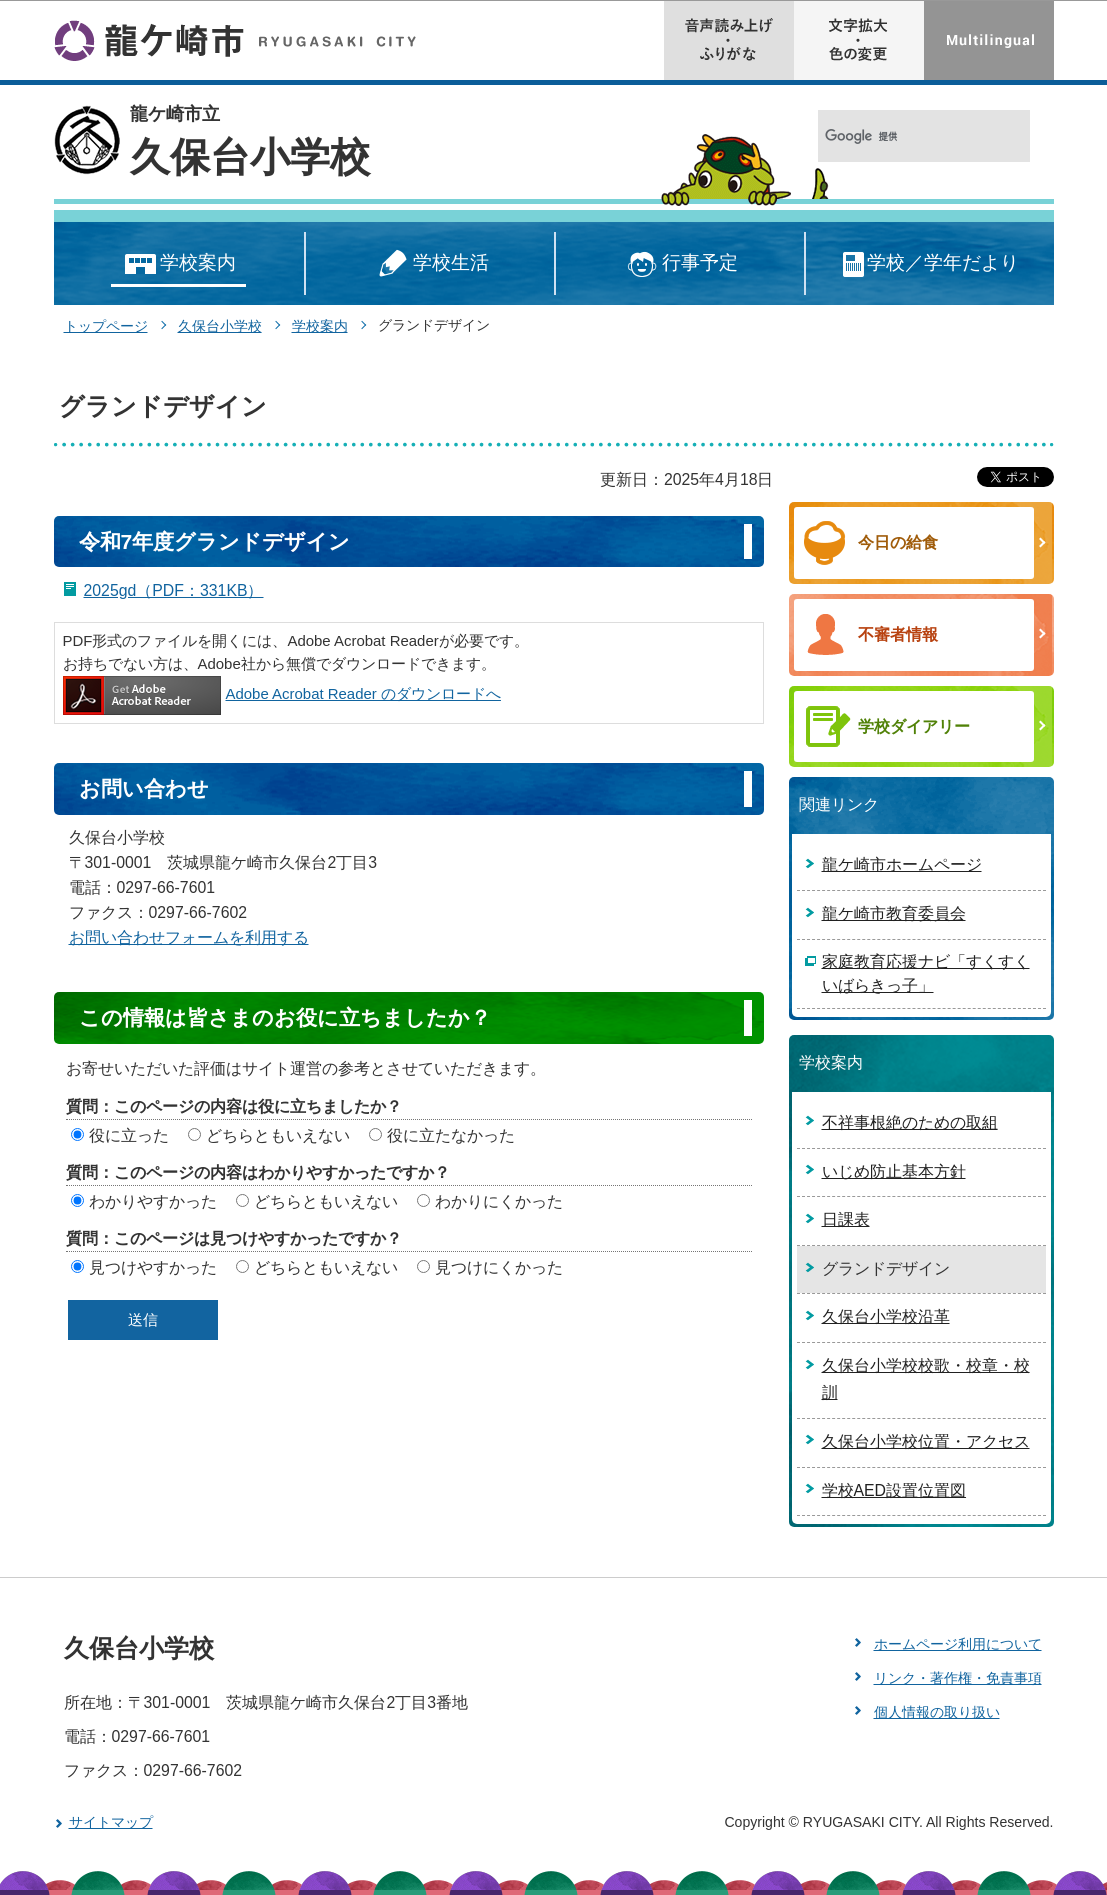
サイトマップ (111, 1822)
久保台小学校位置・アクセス (926, 1441)
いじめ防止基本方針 (894, 1171)
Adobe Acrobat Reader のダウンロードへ (282, 693)
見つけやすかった (153, 1267)
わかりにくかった (499, 1201)
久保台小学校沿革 (886, 1316)
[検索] (902, 136)
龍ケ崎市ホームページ (902, 864)
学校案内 (178, 264)
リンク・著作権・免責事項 (958, 1678)
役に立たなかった (451, 1135)
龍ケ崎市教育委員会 (894, 913)
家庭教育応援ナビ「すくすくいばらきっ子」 (926, 973)
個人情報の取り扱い (937, 1712)
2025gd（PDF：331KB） (174, 590)
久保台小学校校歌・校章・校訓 (926, 1379)
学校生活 (430, 264)
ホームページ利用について (958, 1644)
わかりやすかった (153, 1201)
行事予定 (679, 264)
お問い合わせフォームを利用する (189, 937)
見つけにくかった (499, 1267)
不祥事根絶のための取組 (910, 1122)
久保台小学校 (250, 157)
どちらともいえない (278, 1135)
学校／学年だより (929, 264)
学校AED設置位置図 (894, 1490)
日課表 (846, 1219)
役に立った (129, 1135)
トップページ (106, 326)
